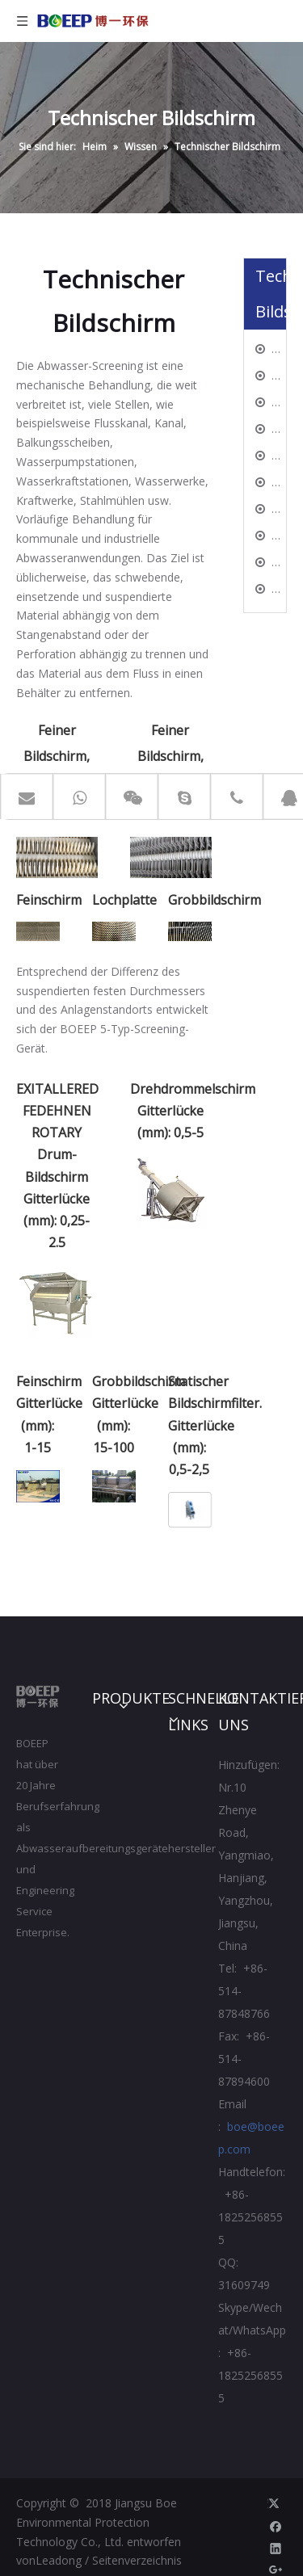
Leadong (59, 2560)
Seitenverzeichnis (137, 2560)
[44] (113, 931)
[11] (56, 858)
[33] (38, 931)
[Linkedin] (276, 2547)
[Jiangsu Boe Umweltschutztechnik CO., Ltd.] (38, 1696)
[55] (189, 931)
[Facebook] (276, 2525)
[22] (170, 858)
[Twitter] (276, 2503)
